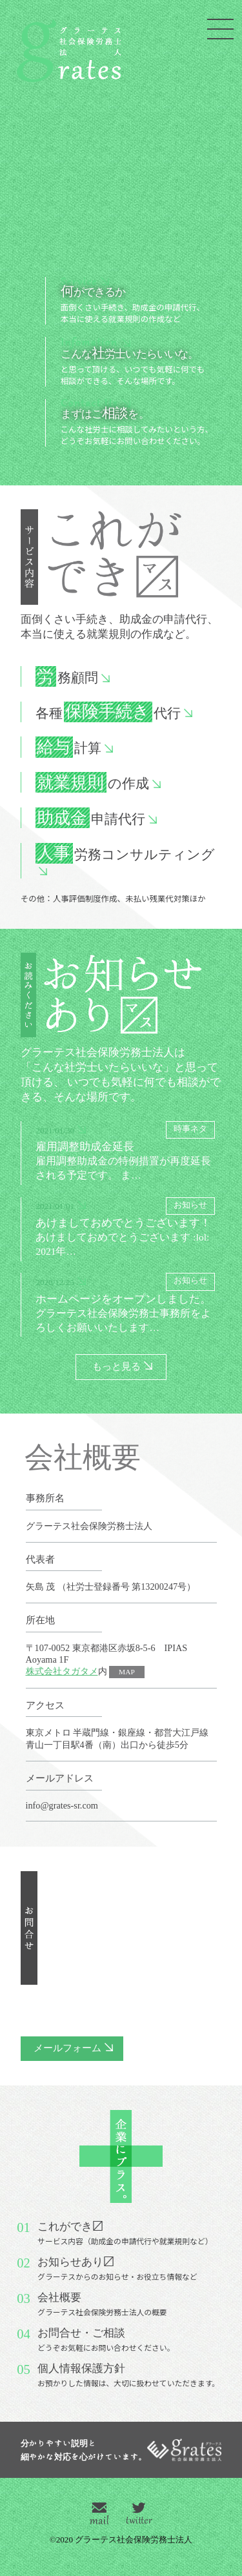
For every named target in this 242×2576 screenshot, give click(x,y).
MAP (127, 1672)
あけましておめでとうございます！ (128, 1228)
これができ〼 (124, 2233)
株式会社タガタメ (62, 1671)
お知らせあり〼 (117, 2269)
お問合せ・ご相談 (105, 2340)
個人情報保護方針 (128, 2375)
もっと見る (116, 1366)
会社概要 (102, 2304)
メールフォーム (67, 2048)
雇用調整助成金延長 (128, 1151)
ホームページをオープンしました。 (128, 1303)
